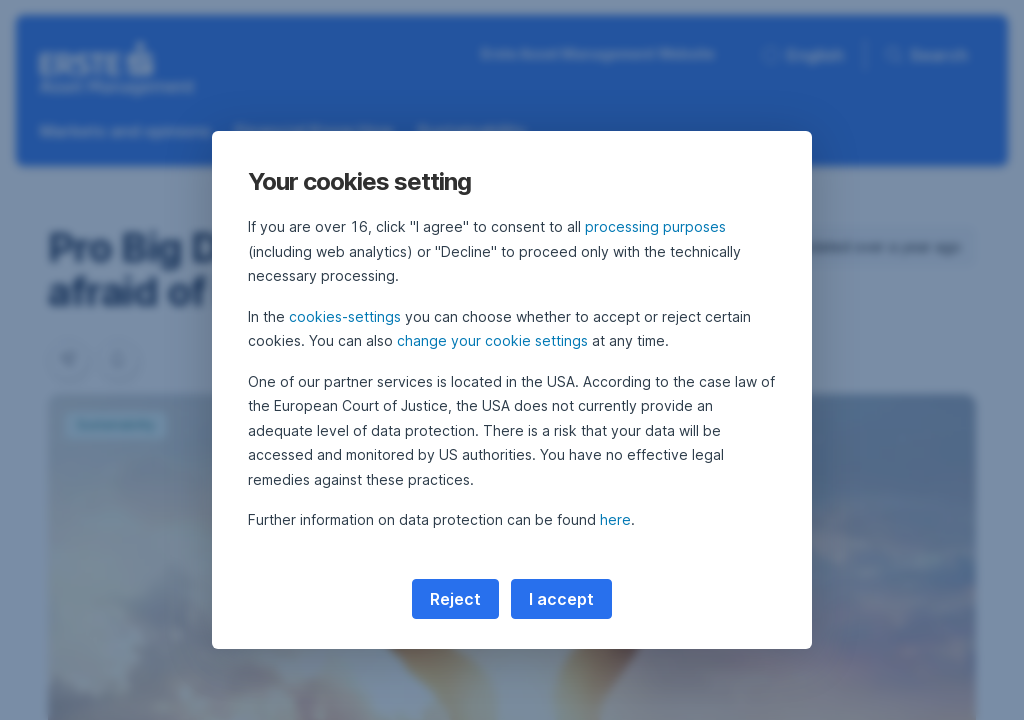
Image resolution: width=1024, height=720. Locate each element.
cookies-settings (345, 316)
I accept (561, 599)
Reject (455, 599)
